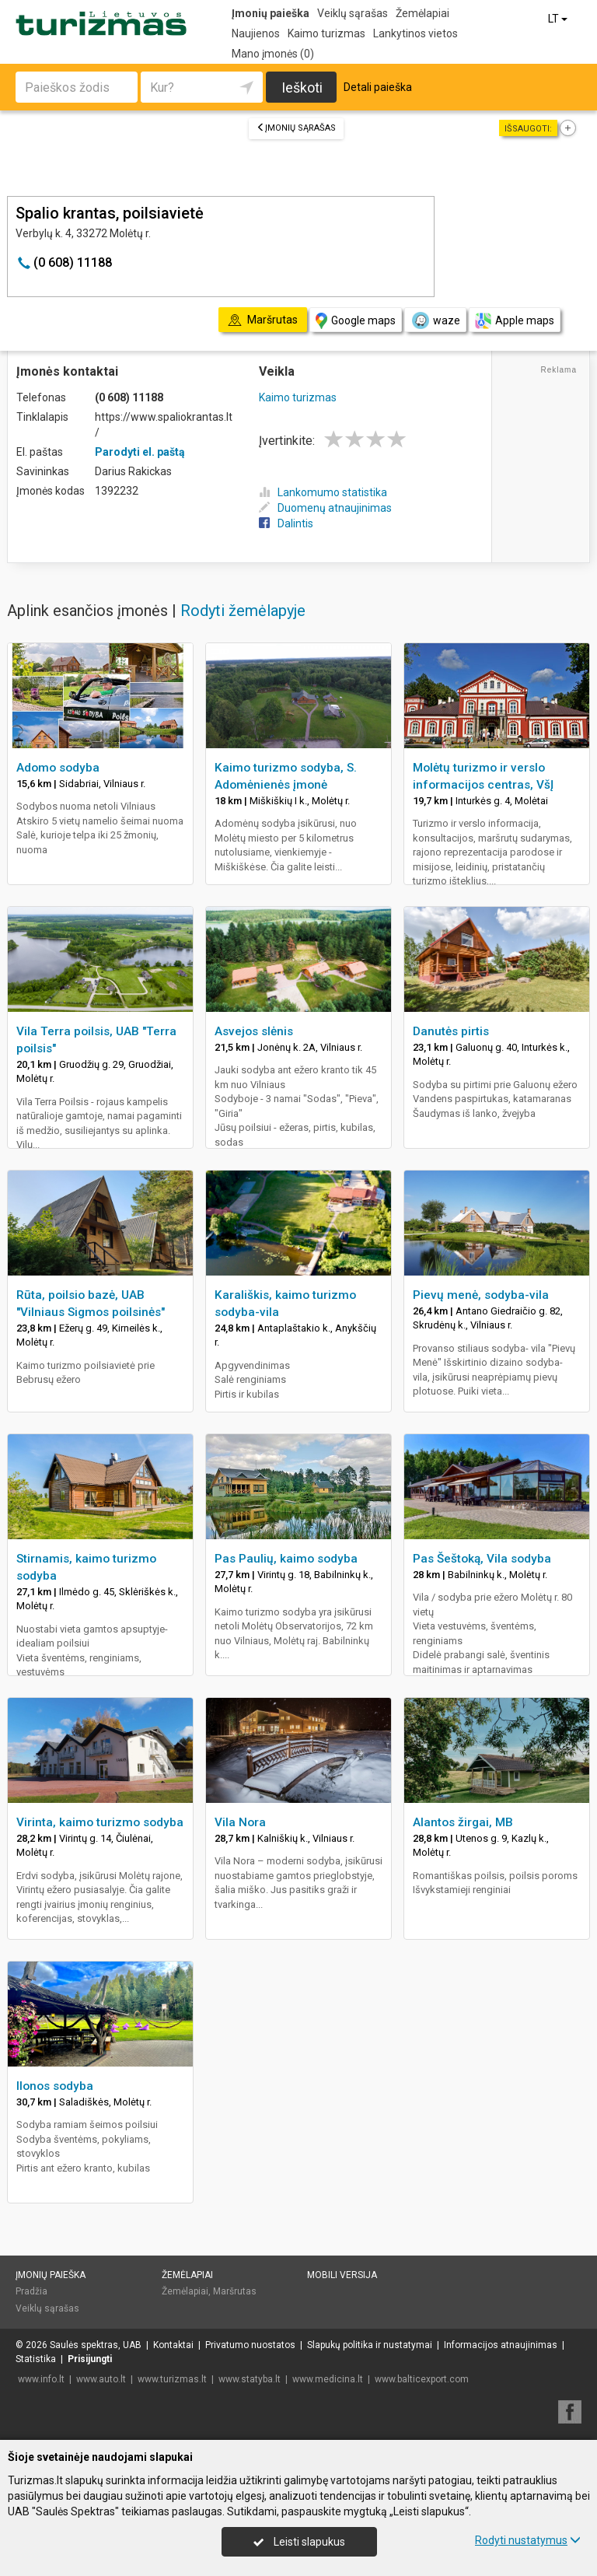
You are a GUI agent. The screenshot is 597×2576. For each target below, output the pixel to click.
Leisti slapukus (299, 2542)
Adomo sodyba (58, 768)
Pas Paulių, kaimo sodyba (286, 1559)
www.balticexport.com (422, 2379)
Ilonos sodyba (54, 2086)
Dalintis (286, 523)
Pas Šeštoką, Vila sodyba (482, 1559)
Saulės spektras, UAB (95, 2345)
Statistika (36, 2359)
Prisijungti (90, 2359)
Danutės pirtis (451, 1031)
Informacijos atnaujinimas (500, 2345)
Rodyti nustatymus (528, 2540)
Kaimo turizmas (326, 33)
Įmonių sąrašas (296, 128)
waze (435, 320)
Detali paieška (378, 87)
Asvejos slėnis (254, 1031)
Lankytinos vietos (415, 33)
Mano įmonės (273, 53)
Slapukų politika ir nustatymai (369, 2345)
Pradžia (31, 2291)
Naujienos (256, 33)
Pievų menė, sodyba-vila (481, 1295)
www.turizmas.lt (172, 2379)
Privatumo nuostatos (250, 2345)
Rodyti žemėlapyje (242, 610)
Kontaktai (173, 2345)
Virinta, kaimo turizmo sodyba (99, 1822)
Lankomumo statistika (323, 492)
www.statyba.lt (249, 2379)
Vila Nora (240, 1822)
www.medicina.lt (327, 2379)
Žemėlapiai (422, 13)
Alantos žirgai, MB (463, 1822)
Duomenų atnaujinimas (325, 508)
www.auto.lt (101, 2379)
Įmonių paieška (270, 13)
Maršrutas (235, 2291)
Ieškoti (302, 87)
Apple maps (514, 321)
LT (559, 18)
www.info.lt (41, 2379)
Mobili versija (342, 2275)
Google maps (356, 321)
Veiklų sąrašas (352, 13)
